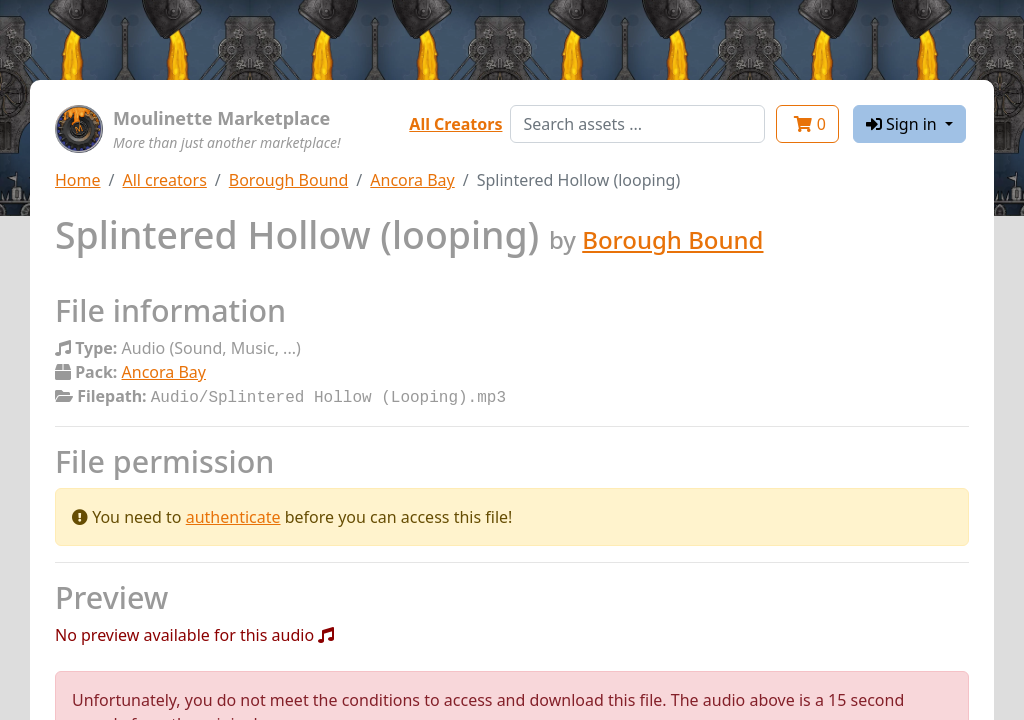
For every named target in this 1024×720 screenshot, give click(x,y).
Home (78, 180)
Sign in (903, 124)
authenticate (233, 515)
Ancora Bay (412, 180)
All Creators (455, 124)
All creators (164, 180)
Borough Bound (289, 180)
